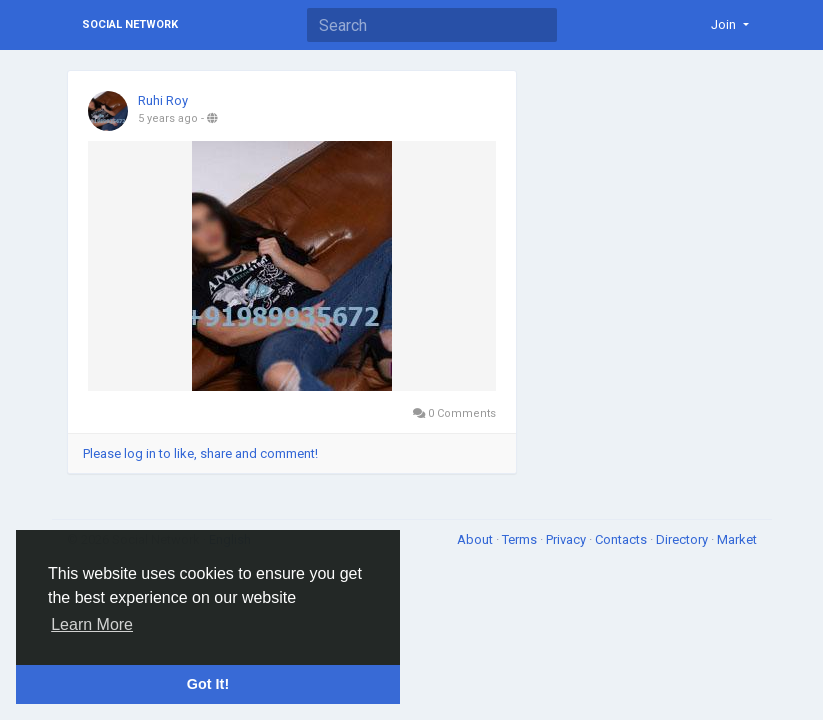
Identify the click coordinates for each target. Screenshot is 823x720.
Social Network (130, 24)
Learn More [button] (92, 624)
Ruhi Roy (163, 100)
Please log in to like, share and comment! (200, 453)
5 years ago (168, 118)
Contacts (622, 539)
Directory (683, 539)
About (476, 539)
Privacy (567, 539)
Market (737, 539)
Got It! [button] (208, 684)
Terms (521, 539)
